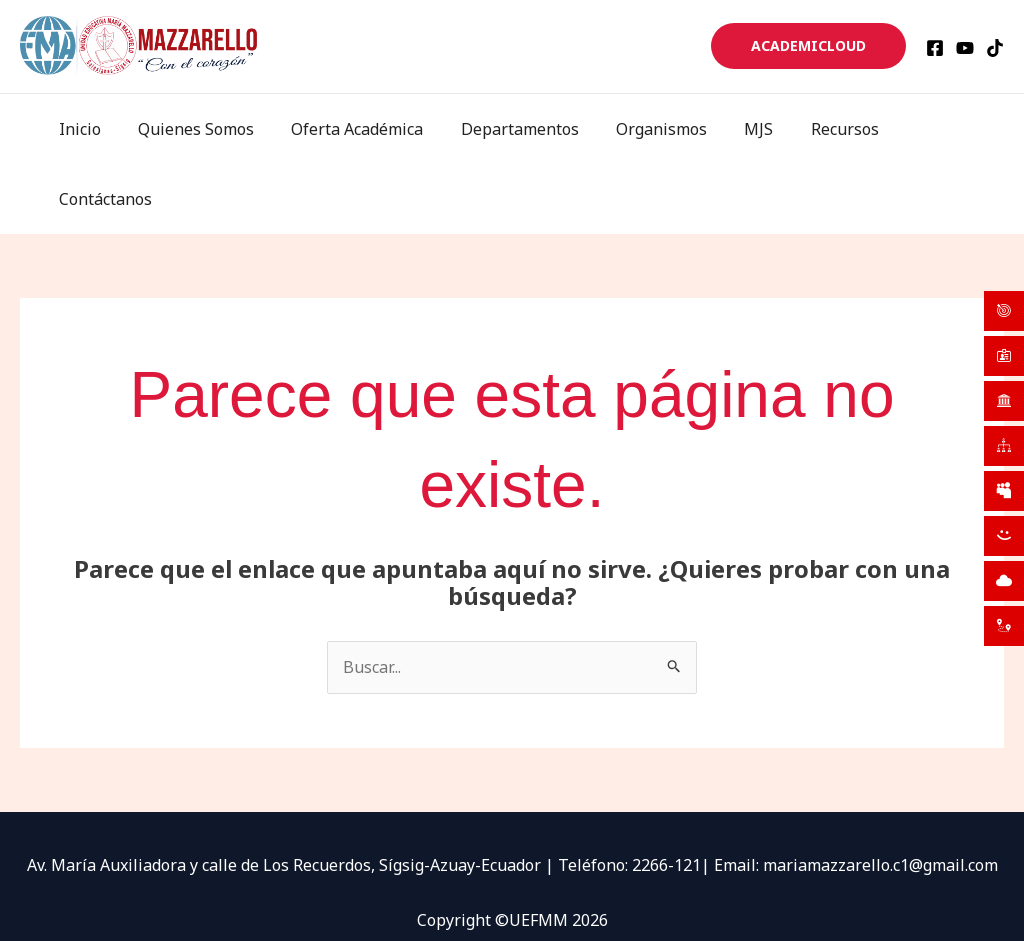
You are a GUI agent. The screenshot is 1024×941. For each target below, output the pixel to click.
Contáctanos (941, 129)
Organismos (656, 129)
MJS (748, 129)
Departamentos (520, 129)
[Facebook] (935, 48)
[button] (808, 46)
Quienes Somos (207, 129)
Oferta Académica (363, 129)
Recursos (829, 129)
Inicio (96, 129)
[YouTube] (965, 48)
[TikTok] (995, 48)
